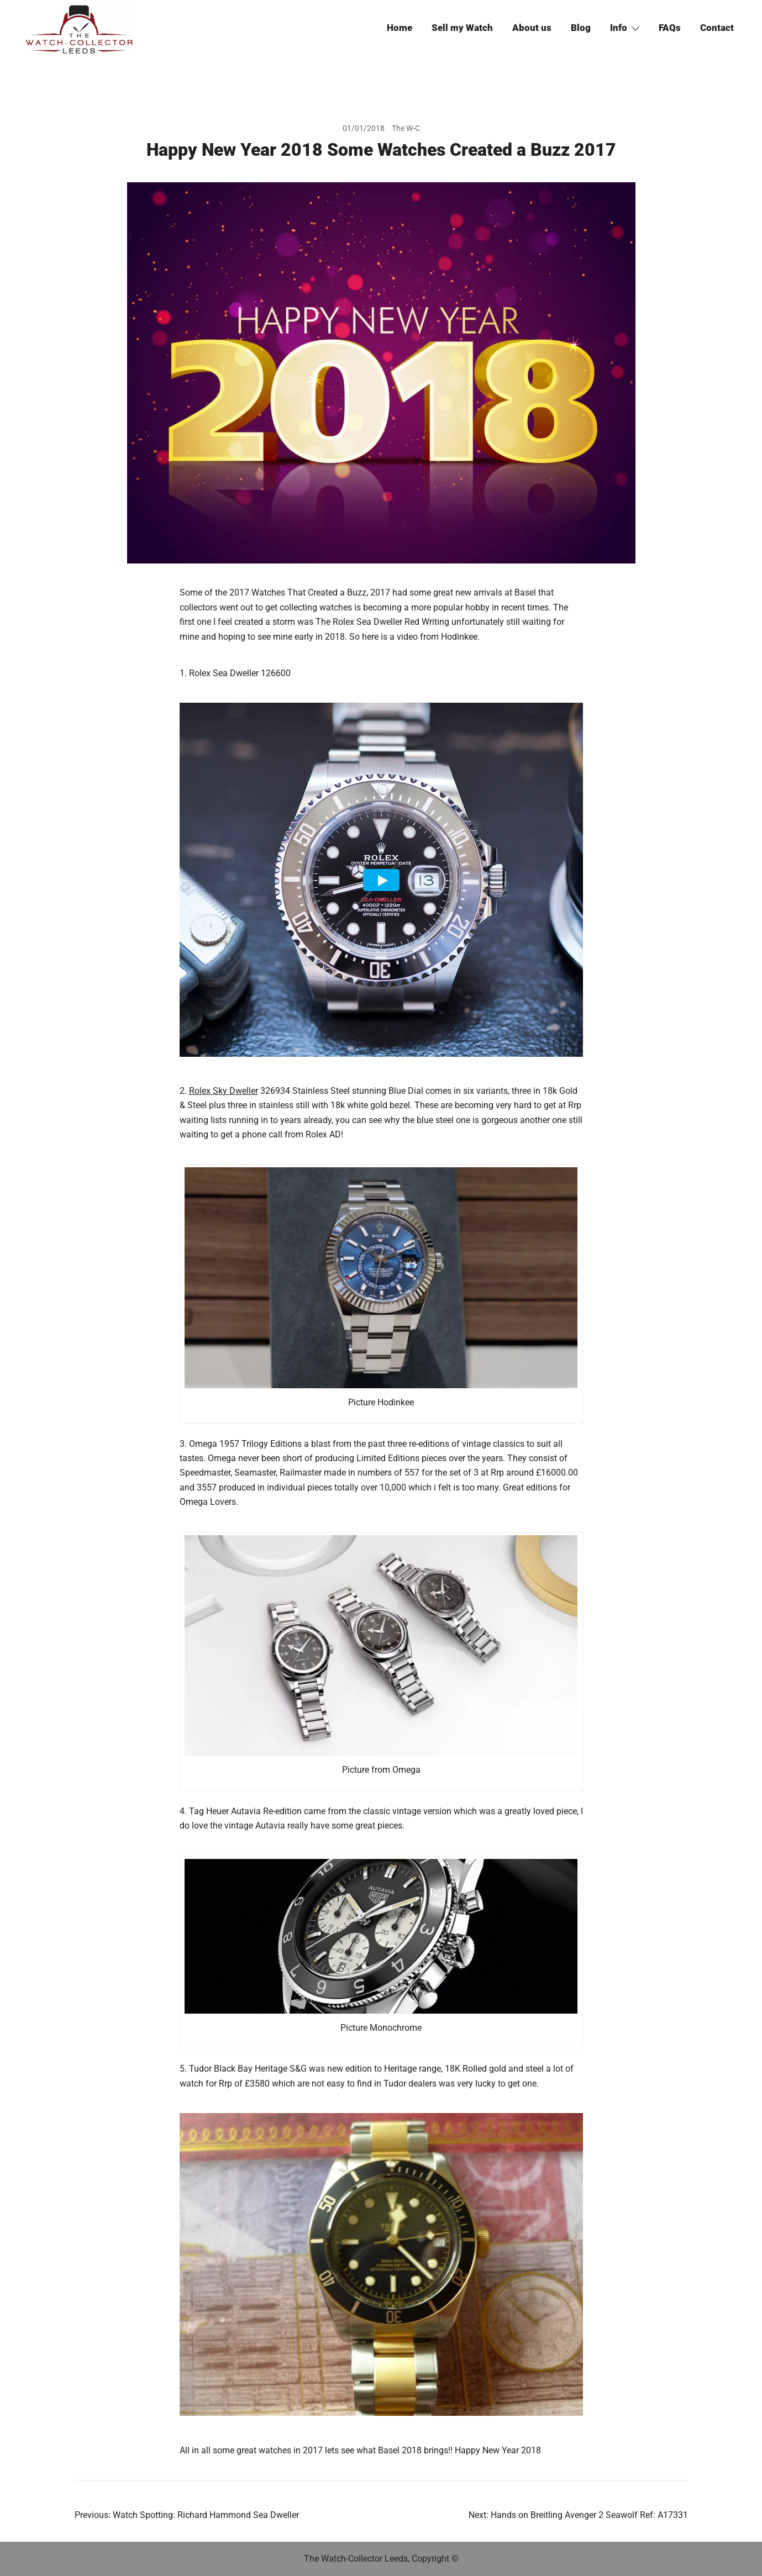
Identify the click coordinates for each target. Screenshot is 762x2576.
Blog (581, 27)
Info (618, 27)
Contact (717, 27)
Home (399, 27)
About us (531, 27)
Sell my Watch (462, 27)
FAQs (670, 27)
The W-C (406, 128)
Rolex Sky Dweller (223, 1091)
